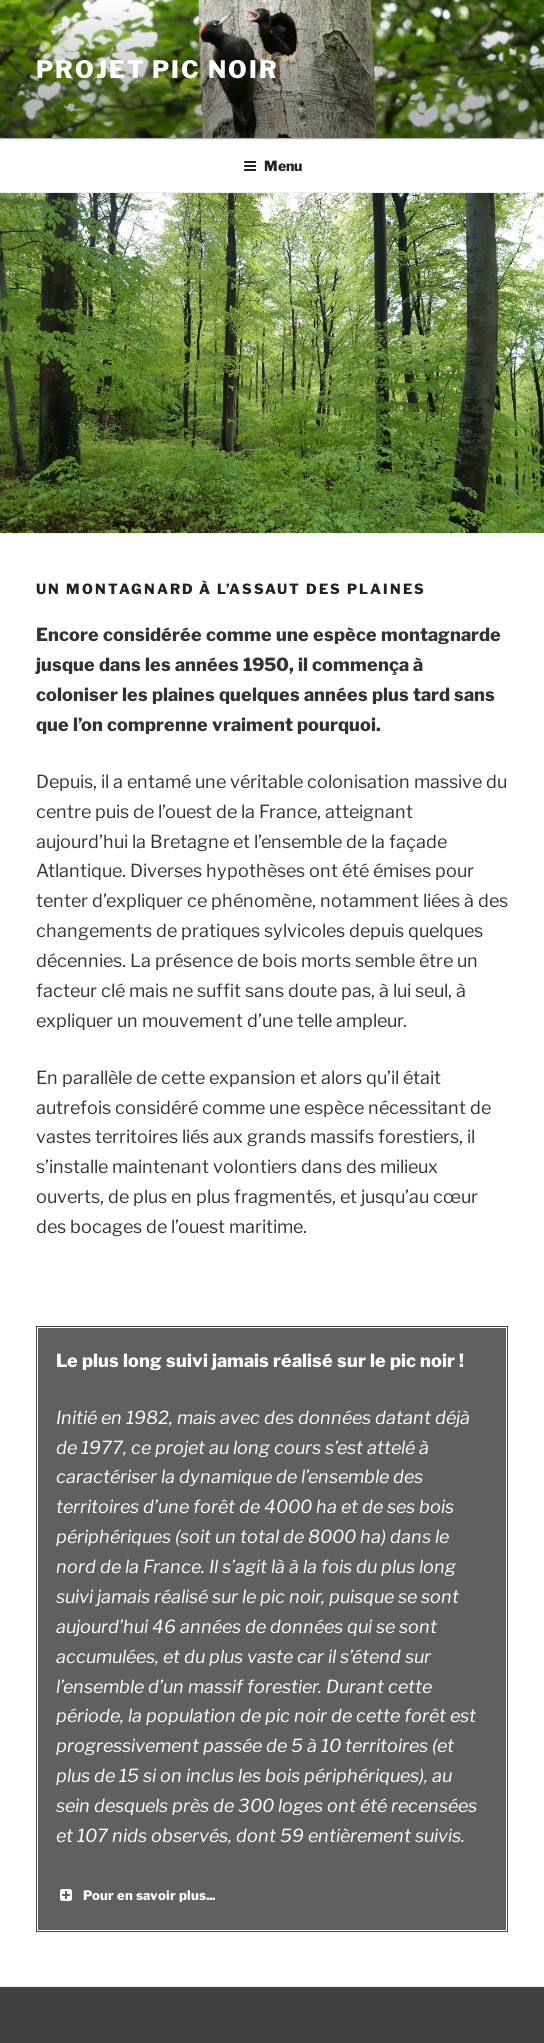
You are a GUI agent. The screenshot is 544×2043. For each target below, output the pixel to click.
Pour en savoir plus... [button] (135, 1895)
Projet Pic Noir (157, 69)
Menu (272, 165)
